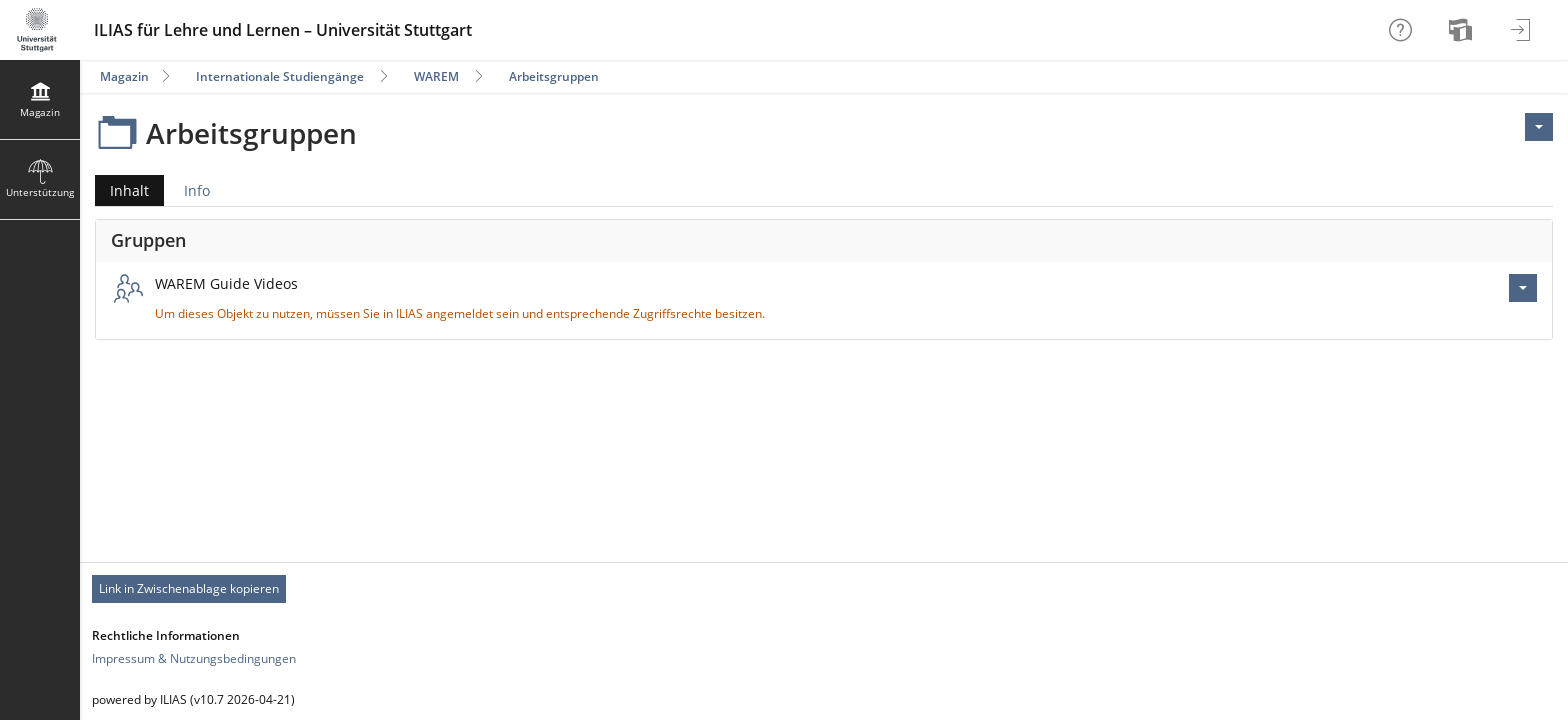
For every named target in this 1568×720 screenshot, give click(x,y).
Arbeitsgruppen (554, 76)
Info (197, 190)
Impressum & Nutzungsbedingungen (194, 658)
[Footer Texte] (824, 699)
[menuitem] (1463, 30)
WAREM (436, 76)
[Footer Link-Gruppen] (824, 647)
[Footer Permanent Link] (824, 589)
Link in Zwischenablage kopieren (189, 588)
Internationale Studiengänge (280, 76)
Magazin (124, 76)
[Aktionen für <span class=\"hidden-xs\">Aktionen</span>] (1539, 127)
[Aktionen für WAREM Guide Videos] (1523, 288)
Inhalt (122, 190)
